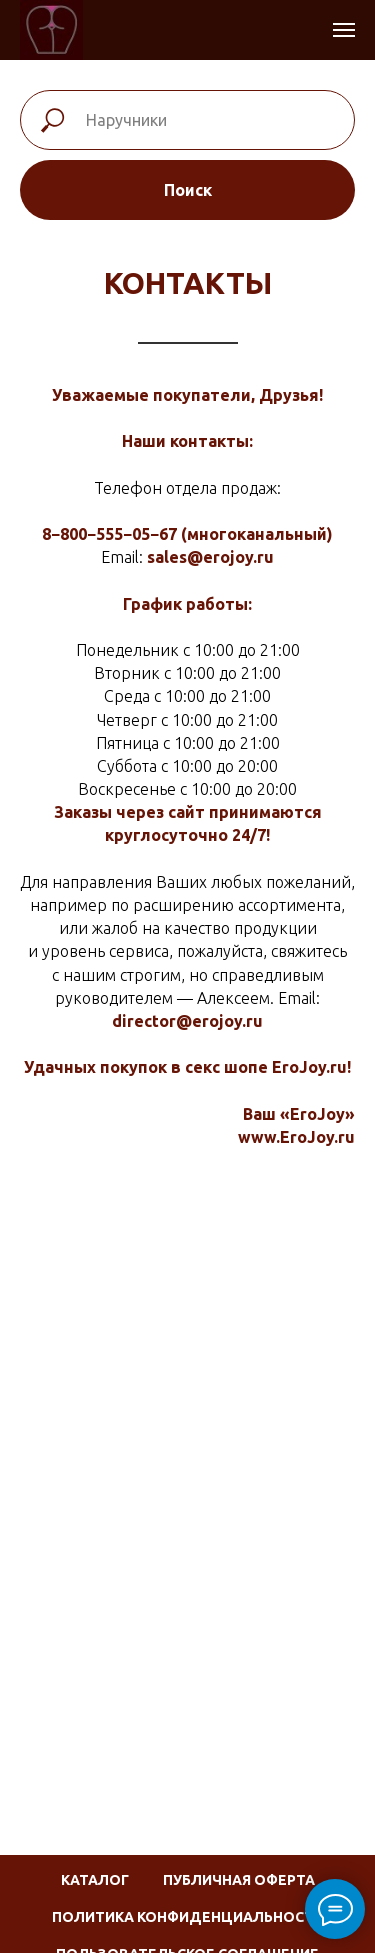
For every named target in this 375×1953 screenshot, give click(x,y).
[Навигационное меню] (344, 30)
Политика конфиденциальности (188, 1917)
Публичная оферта (239, 1880)
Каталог (95, 1880)
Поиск (188, 190)
